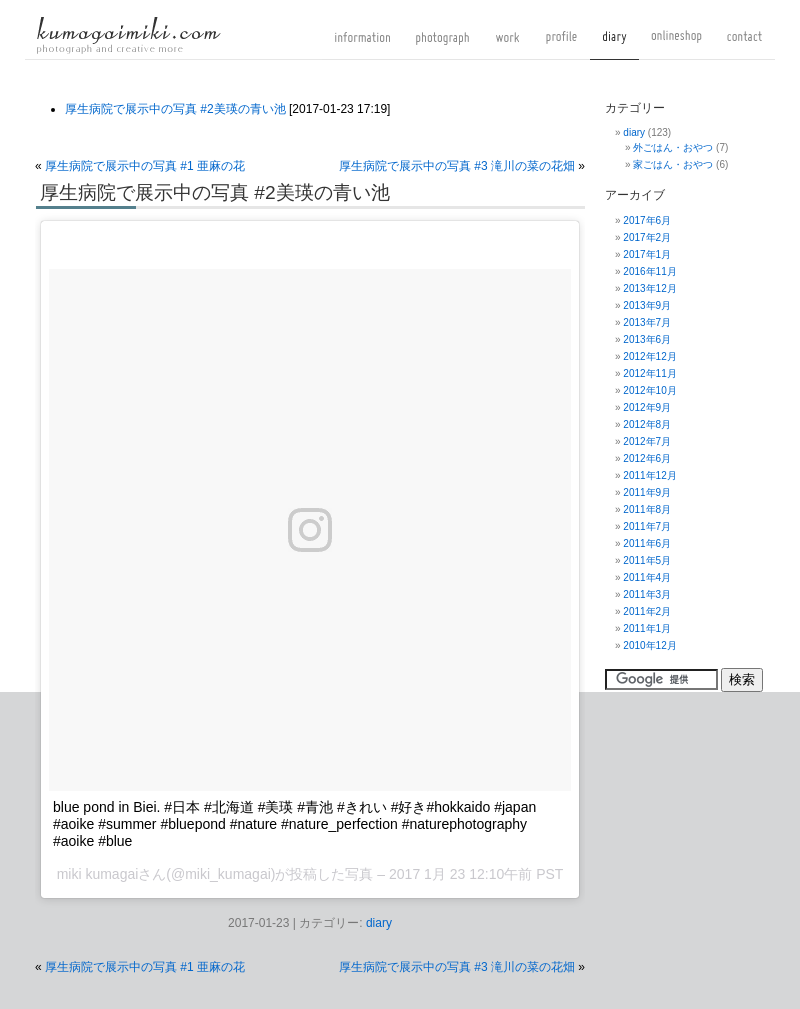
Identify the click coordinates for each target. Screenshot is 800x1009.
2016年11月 (649, 271)
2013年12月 (649, 288)
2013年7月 (647, 322)
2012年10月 (649, 390)
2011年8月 (647, 509)
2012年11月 (649, 373)
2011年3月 (647, 594)
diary (614, 45)
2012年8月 (647, 424)
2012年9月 (647, 407)
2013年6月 (647, 339)
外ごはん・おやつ (673, 147)
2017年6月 (647, 220)
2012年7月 (647, 441)
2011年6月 (647, 543)
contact (744, 45)
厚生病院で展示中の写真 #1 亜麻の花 (145, 166)
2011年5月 (647, 560)
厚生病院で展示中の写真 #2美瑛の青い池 (175, 109)
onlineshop (676, 45)
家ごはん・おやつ (673, 164)
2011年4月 (647, 577)
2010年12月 (649, 645)
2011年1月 (647, 628)
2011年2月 (647, 611)
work (507, 45)
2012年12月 (649, 356)
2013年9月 (647, 305)
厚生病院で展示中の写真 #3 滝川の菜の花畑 (457, 166)
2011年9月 (647, 492)
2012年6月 (647, 458)
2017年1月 (647, 254)
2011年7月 (647, 526)
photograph (442, 45)
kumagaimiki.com (128, 35)
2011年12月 (649, 475)
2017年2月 (647, 237)
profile (561, 45)
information (362, 45)
